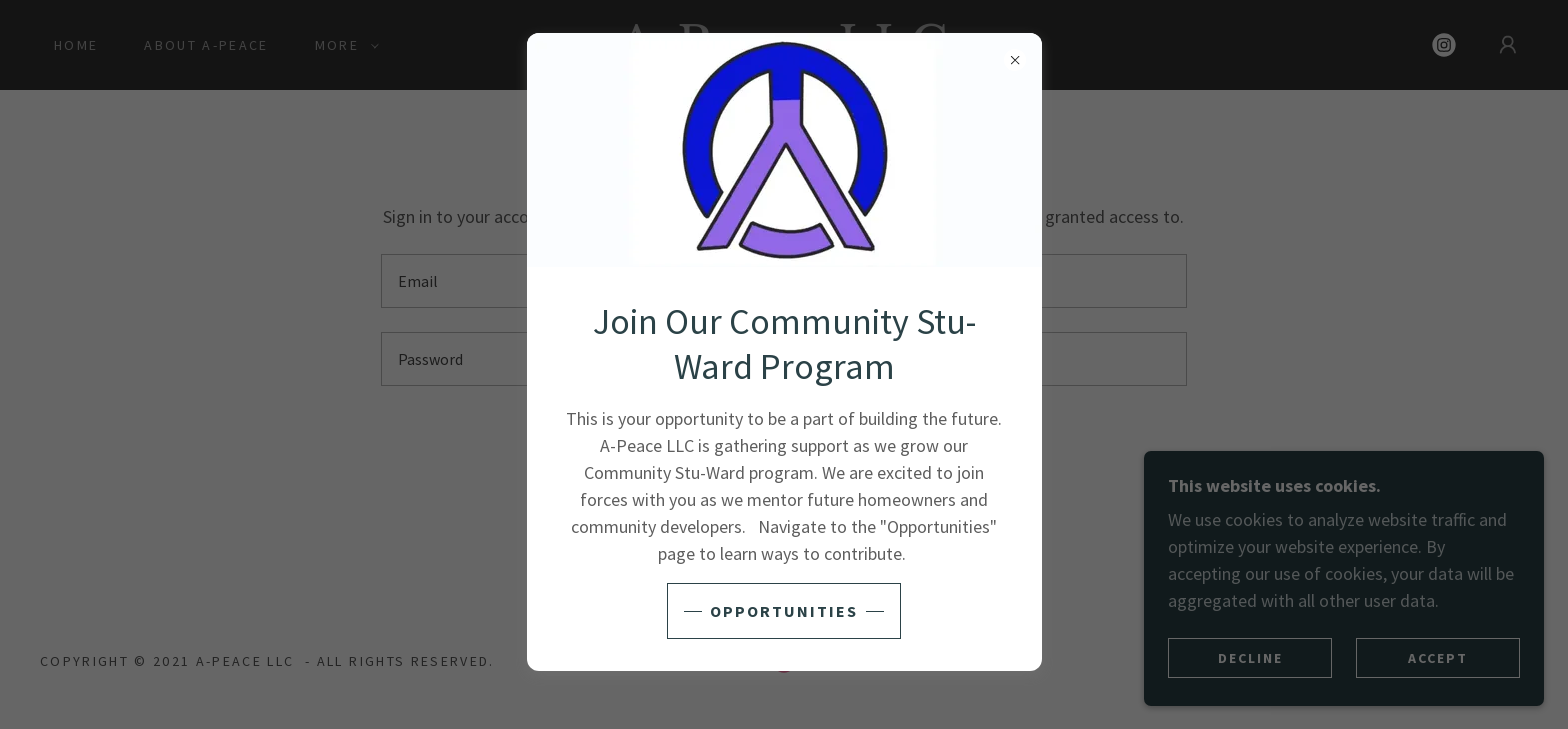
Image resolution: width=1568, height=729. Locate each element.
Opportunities (784, 611)
